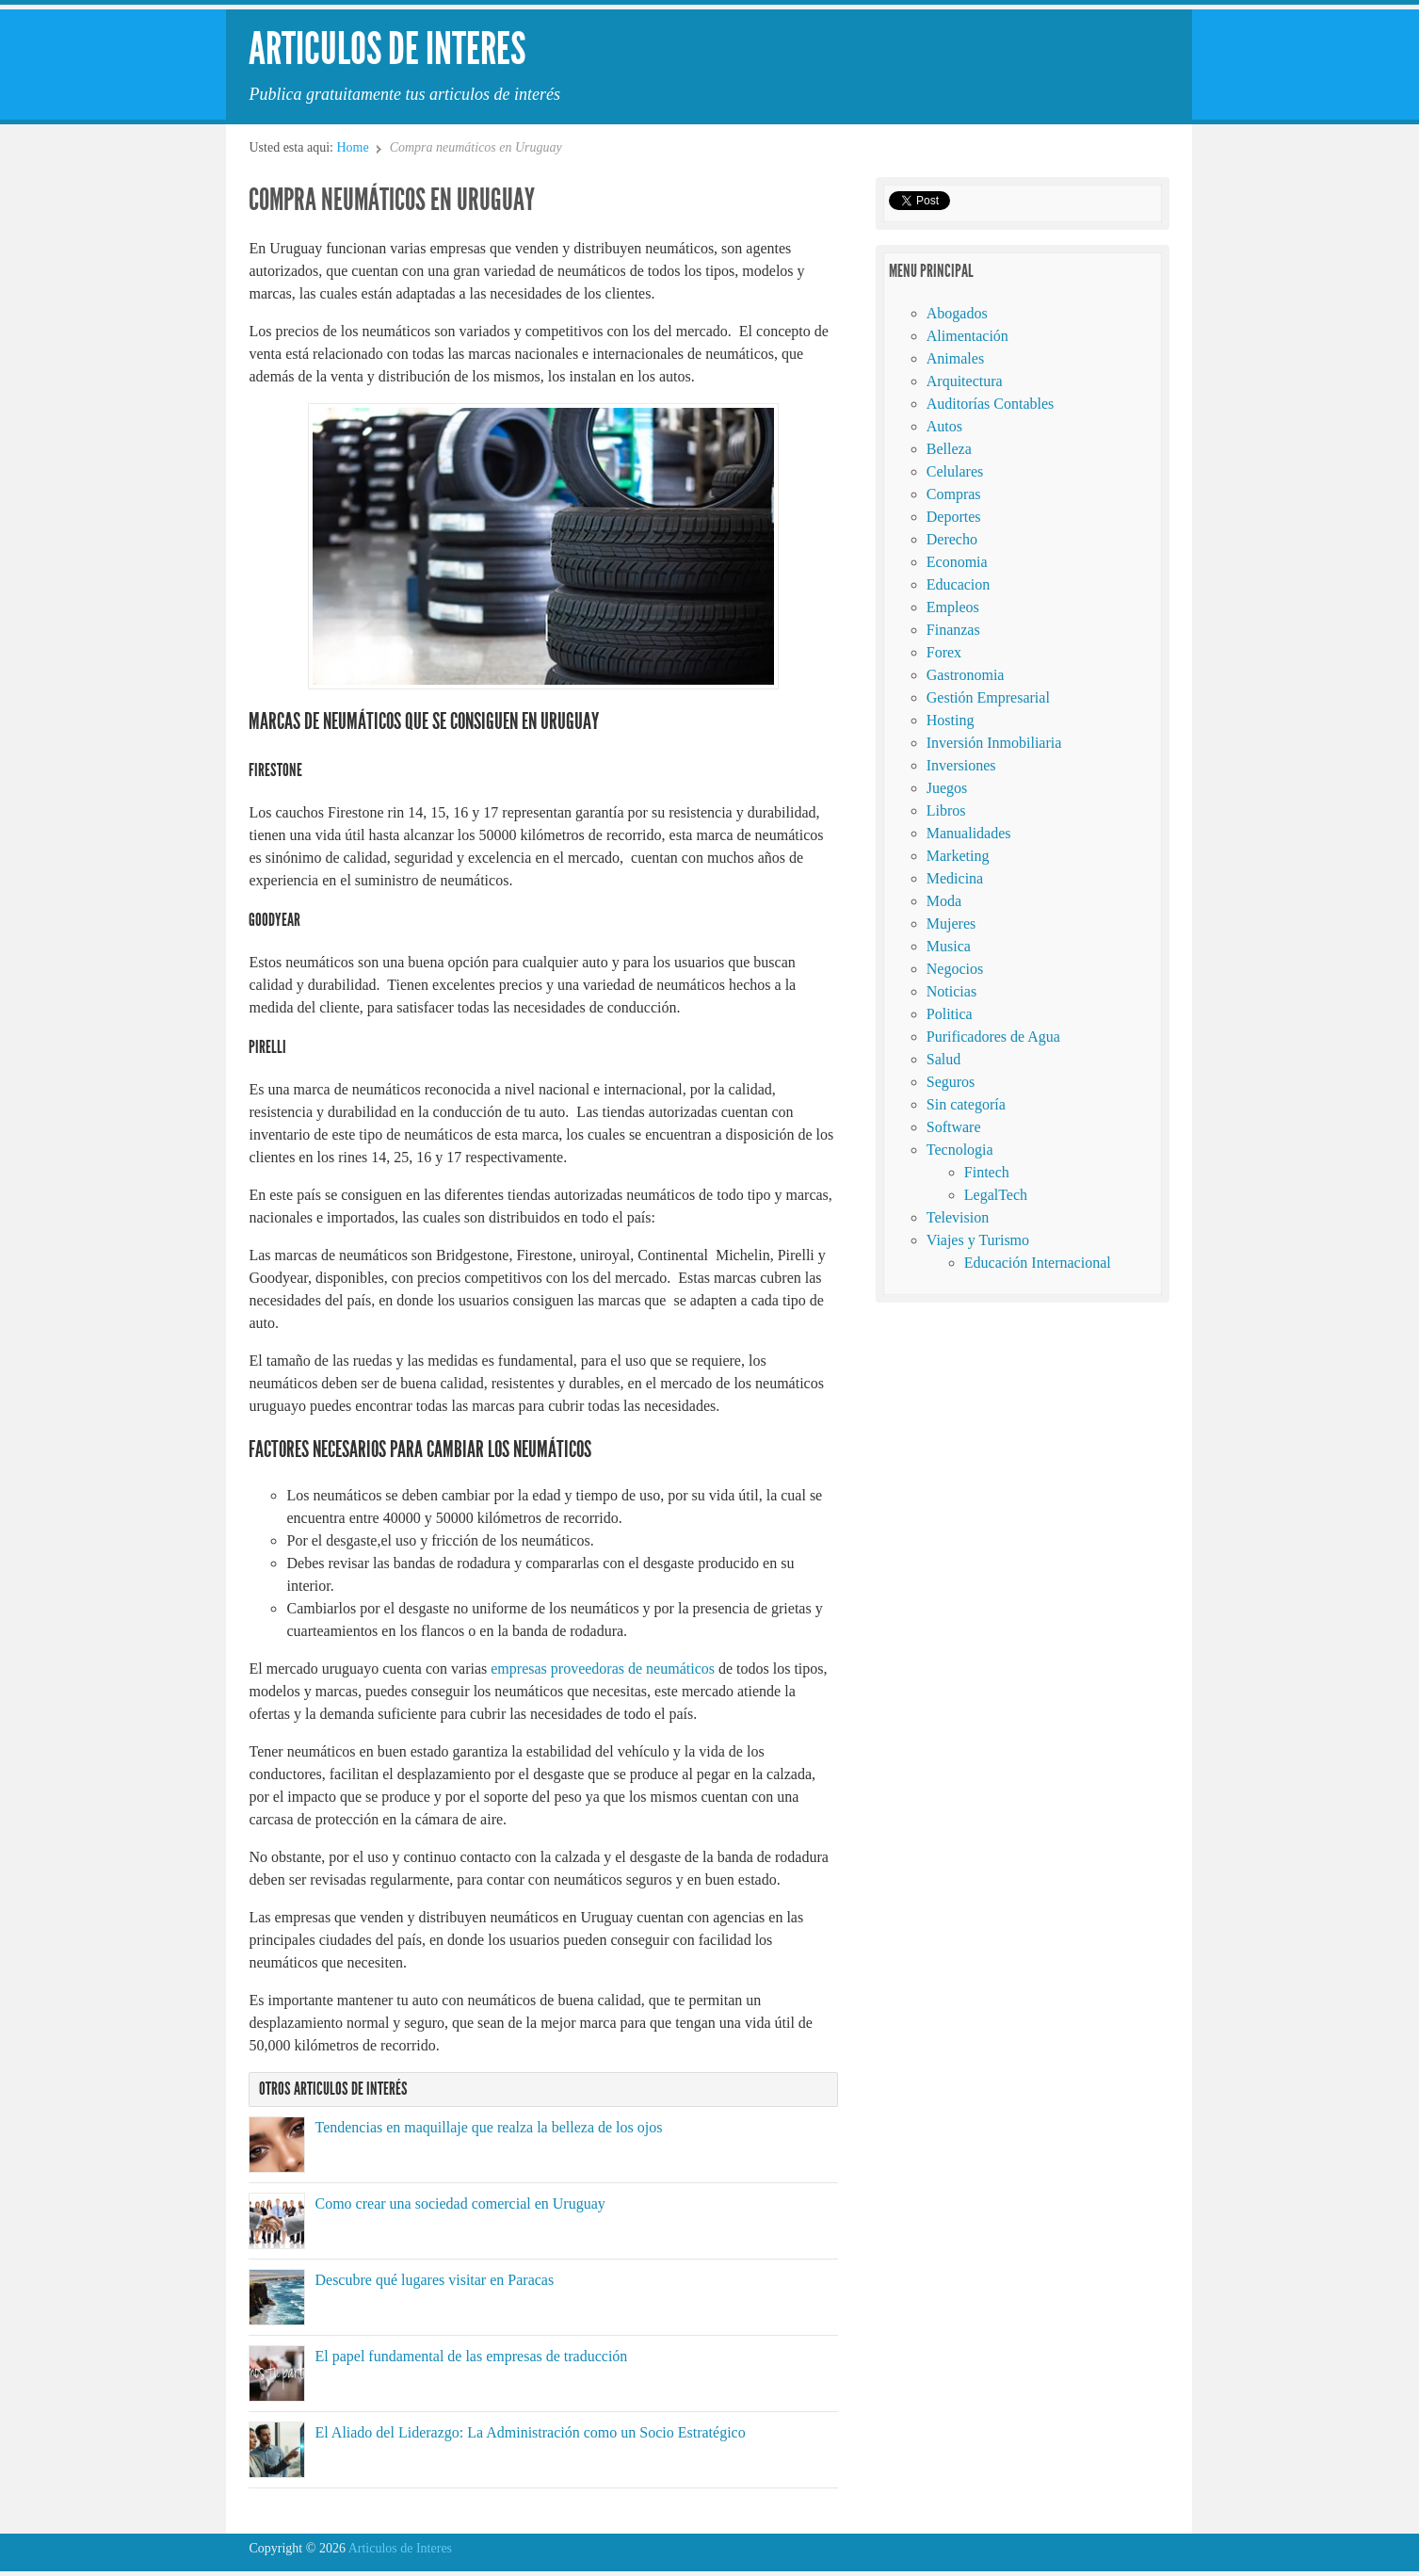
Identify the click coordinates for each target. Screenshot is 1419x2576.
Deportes (954, 517)
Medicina (955, 878)
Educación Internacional (1037, 1263)
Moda (944, 901)
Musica (949, 946)
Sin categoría (966, 1104)
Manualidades (969, 833)
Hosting (951, 720)
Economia (957, 562)
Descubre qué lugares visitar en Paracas (434, 2280)
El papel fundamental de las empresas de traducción (470, 2356)
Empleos (953, 607)
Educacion (959, 584)
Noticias (951, 991)
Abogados (957, 313)
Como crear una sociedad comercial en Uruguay (459, 2203)
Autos (944, 426)
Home (352, 147)
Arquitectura (965, 381)
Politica (950, 1014)
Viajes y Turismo (978, 1240)
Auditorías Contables (991, 404)
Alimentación (967, 336)
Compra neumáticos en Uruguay (392, 200)
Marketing (958, 856)
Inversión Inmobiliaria (994, 743)
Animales (955, 358)
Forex (944, 652)
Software (954, 1127)
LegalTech (995, 1195)
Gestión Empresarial (988, 697)
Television (958, 1217)
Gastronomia (966, 675)
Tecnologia (960, 1150)
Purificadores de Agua (993, 1037)
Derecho (952, 539)
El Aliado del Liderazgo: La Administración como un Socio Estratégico (529, 2432)
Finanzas (953, 630)
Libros (946, 810)
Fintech (986, 1172)
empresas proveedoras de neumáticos (603, 1669)
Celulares (955, 471)
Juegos (947, 788)
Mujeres (951, 923)
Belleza (949, 449)
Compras (954, 494)
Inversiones (961, 765)
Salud (943, 1059)
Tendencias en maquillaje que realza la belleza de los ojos (488, 2127)
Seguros (951, 1082)
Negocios (955, 969)
